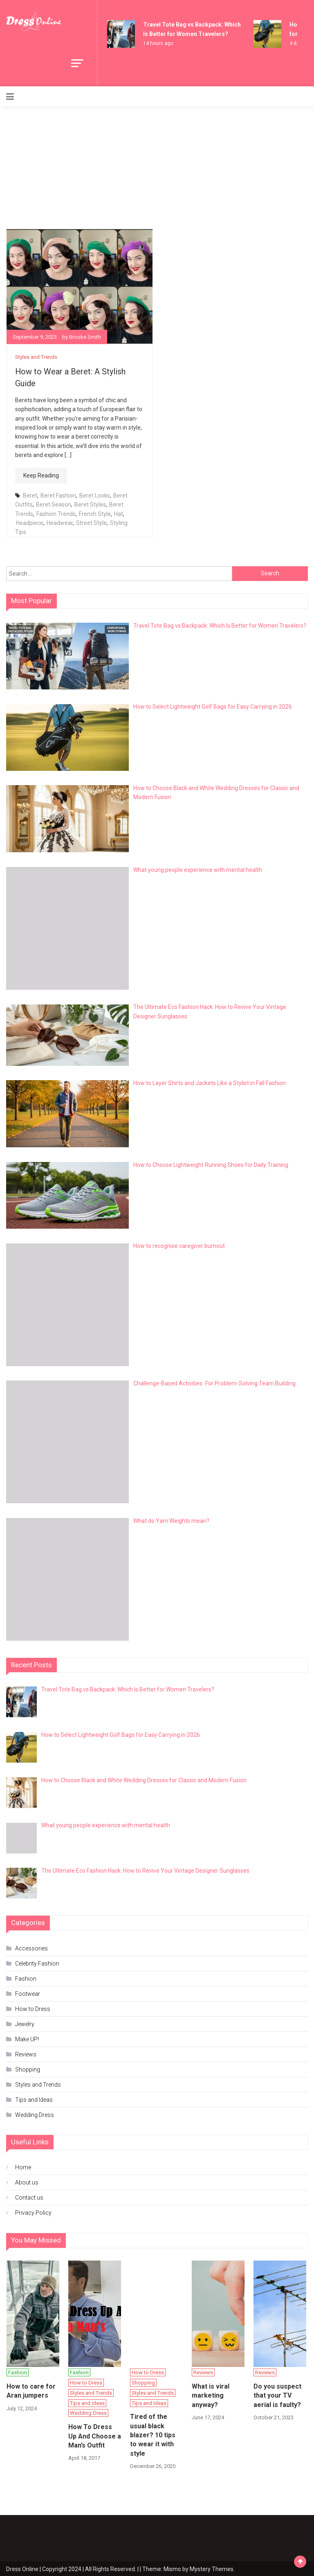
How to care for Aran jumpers (31, 2390)
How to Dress (32, 2008)
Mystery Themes (211, 2568)
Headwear (60, 522)
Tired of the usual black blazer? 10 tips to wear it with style (152, 2434)
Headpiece (29, 522)
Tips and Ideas (34, 2099)
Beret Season (53, 503)
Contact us (29, 2196)
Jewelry (24, 2023)
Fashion (25, 1978)
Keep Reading (41, 475)
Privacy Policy (33, 2212)
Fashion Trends (56, 513)
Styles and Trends (36, 357)
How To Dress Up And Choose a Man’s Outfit (94, 2435)
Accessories (31, 1947)
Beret (30, 494)
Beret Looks (94, 494)
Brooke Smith (85, 337)
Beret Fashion (58, 494)
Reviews (25, 2053)
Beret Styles (90, 503)
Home (23, 2166)
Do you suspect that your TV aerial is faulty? (277, 2395)
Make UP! (27, 2038)
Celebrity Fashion (37, 1962)
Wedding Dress (34, 2114)
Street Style (91, 522)
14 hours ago (158, 43)
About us (26, 2181)
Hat (118, 513)
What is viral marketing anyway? (210, 2395)
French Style (95, 513)
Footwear (27, 1993)
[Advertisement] (157, 167)
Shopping (27, 2068)
